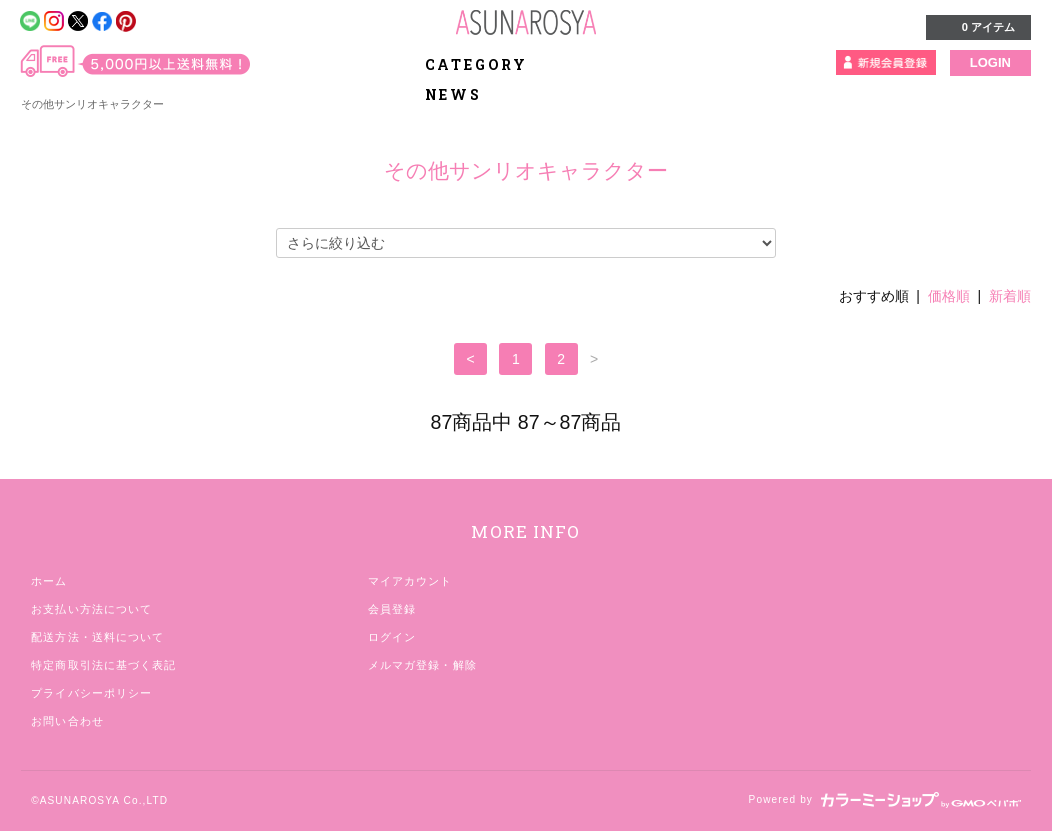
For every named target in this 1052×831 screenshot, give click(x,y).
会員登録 (392, 609)
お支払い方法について (91, 609)
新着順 (1010, 296)
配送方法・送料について (97, 637)
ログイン (392, 637)
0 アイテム (976, 26)
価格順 (949, 296)
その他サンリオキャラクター (92, 104)
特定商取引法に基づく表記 (103, 665)
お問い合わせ (67, 721)
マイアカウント (410, 581)
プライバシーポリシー (91, 693)
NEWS (453, 94)
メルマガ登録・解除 (422, 665)
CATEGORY (487, 64)
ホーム (49, 581)
